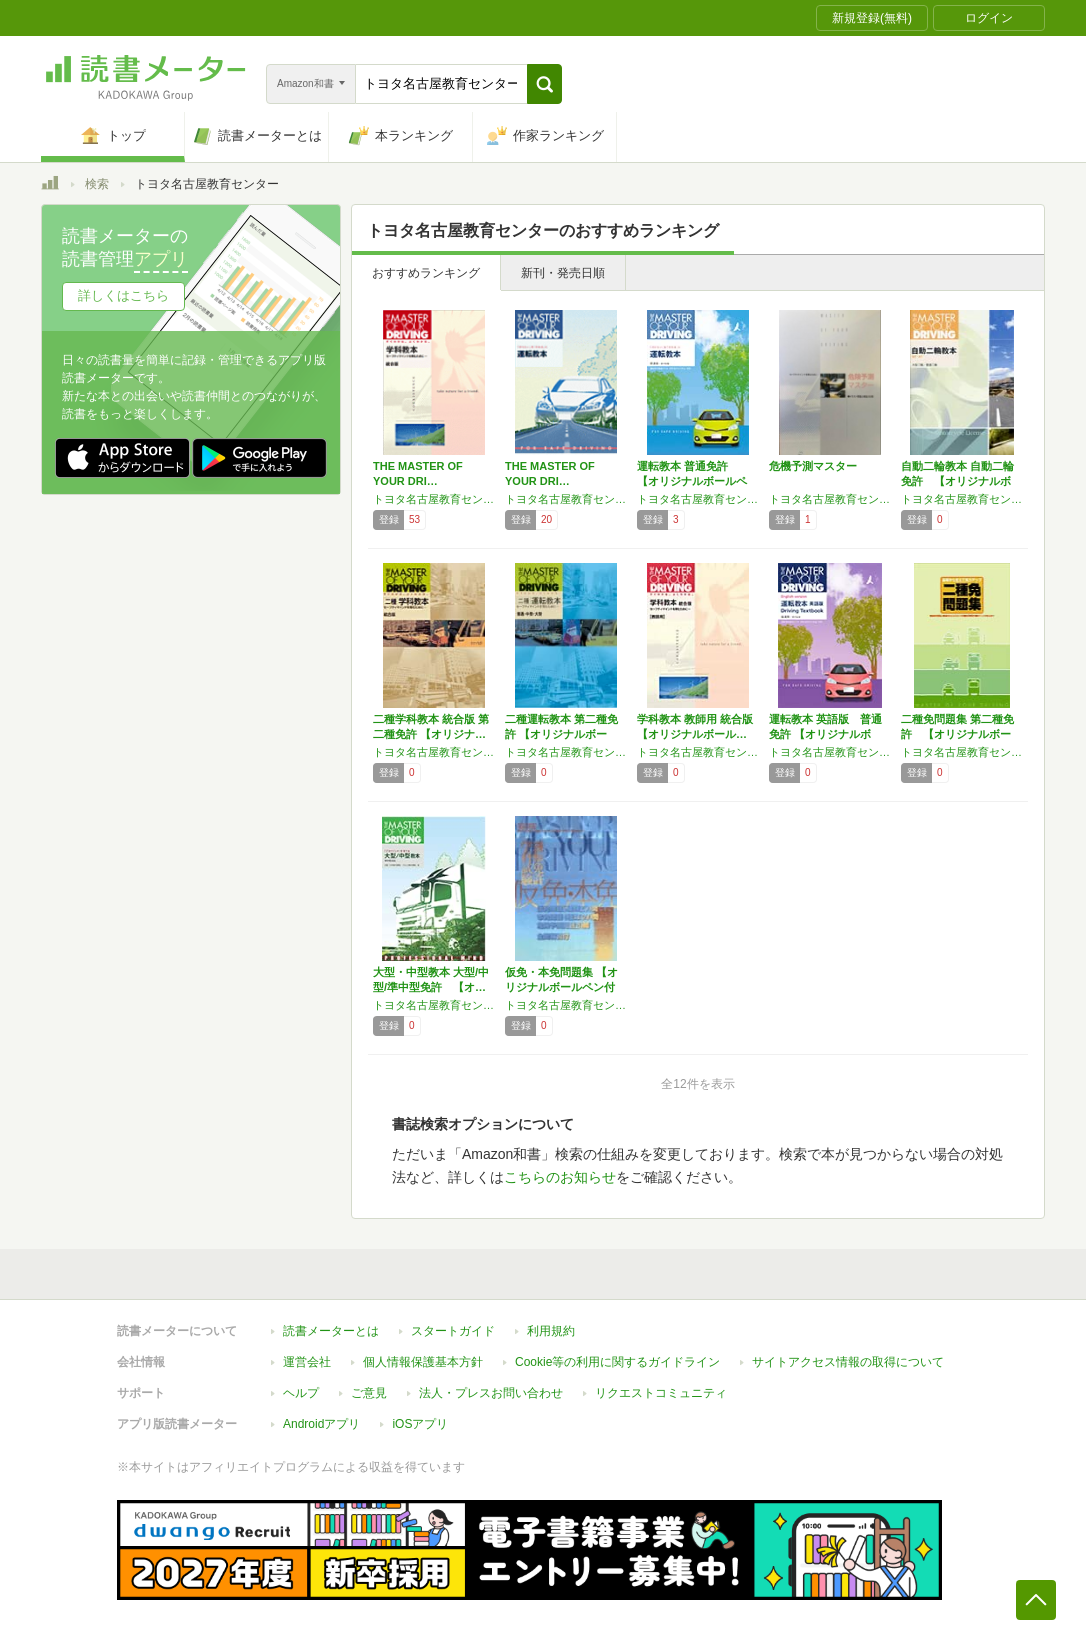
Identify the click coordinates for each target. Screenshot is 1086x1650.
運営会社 (307, 1362)
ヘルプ (301, 1393)
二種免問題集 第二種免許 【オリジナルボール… (957, 734)
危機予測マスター (813, 466)
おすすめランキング (426, 273)
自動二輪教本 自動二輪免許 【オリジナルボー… (957, 481)
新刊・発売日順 (563, 273)
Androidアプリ (321, 1424)
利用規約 (551, 1331)
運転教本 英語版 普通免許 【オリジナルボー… (825, 734)
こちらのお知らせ (560, 1177)
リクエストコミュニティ (661, 1393)
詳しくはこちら (123, 295)
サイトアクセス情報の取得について (848, 1362)
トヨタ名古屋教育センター (434, 499)
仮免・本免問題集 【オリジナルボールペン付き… (561, 987)
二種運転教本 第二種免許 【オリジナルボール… (561, 734)
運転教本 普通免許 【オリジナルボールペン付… (692, 481)
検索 (97, 184)
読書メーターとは (331, 1331)
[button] (544, 84)
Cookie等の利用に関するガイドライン (617, 1362)
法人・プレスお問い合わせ (491, 1393)
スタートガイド (453, 1331)
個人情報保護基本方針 (423, 1362)
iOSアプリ (420, 1424)
